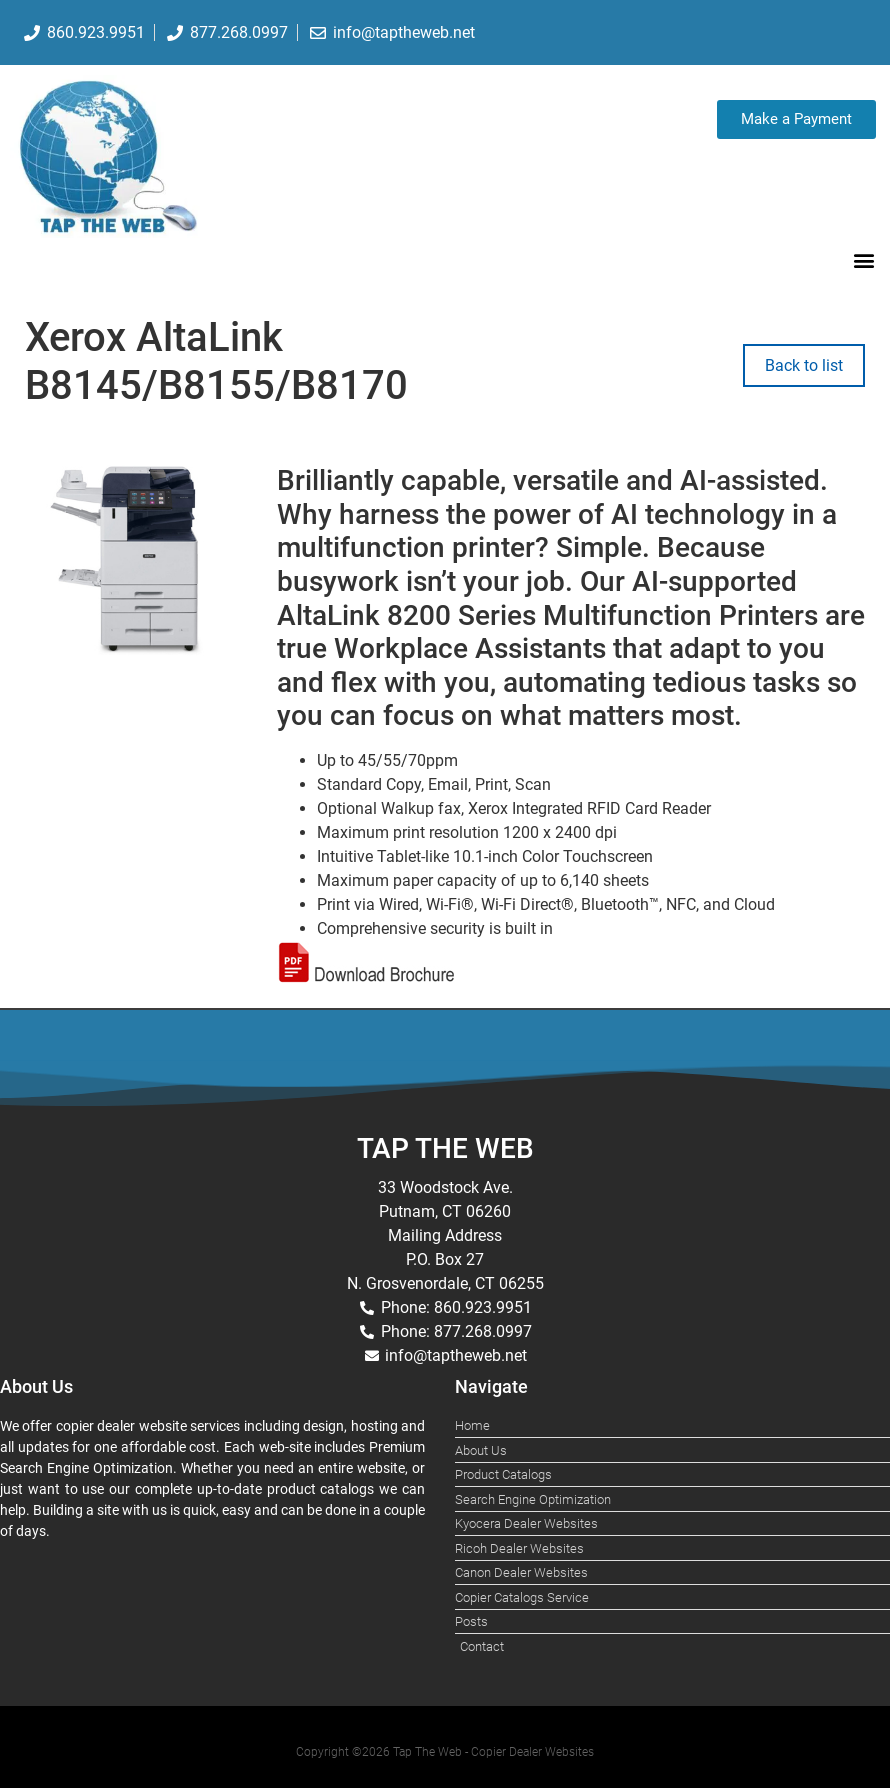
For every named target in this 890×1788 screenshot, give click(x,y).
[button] (863, 259)
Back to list (804, 365)
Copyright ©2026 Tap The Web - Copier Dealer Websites (445, 1752)
